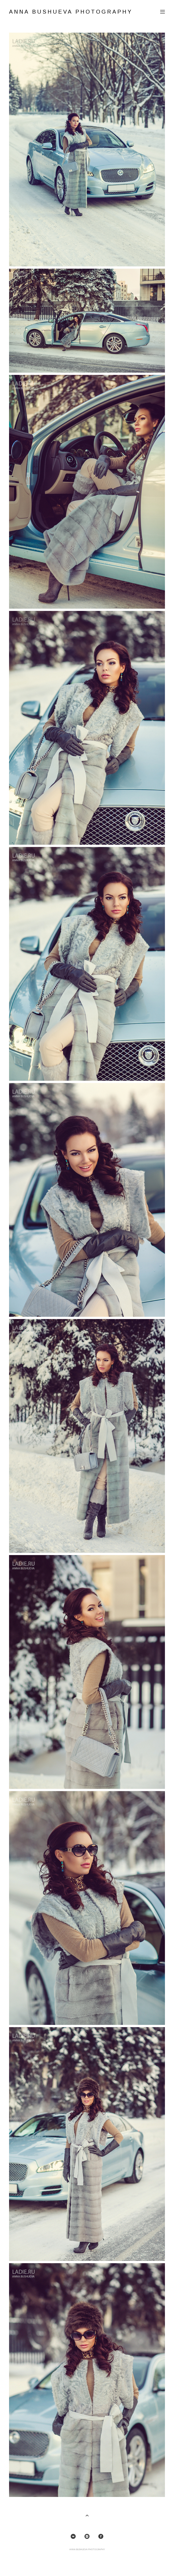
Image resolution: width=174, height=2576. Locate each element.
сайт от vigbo (87, 2565)
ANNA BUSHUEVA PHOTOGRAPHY (71, 11)
